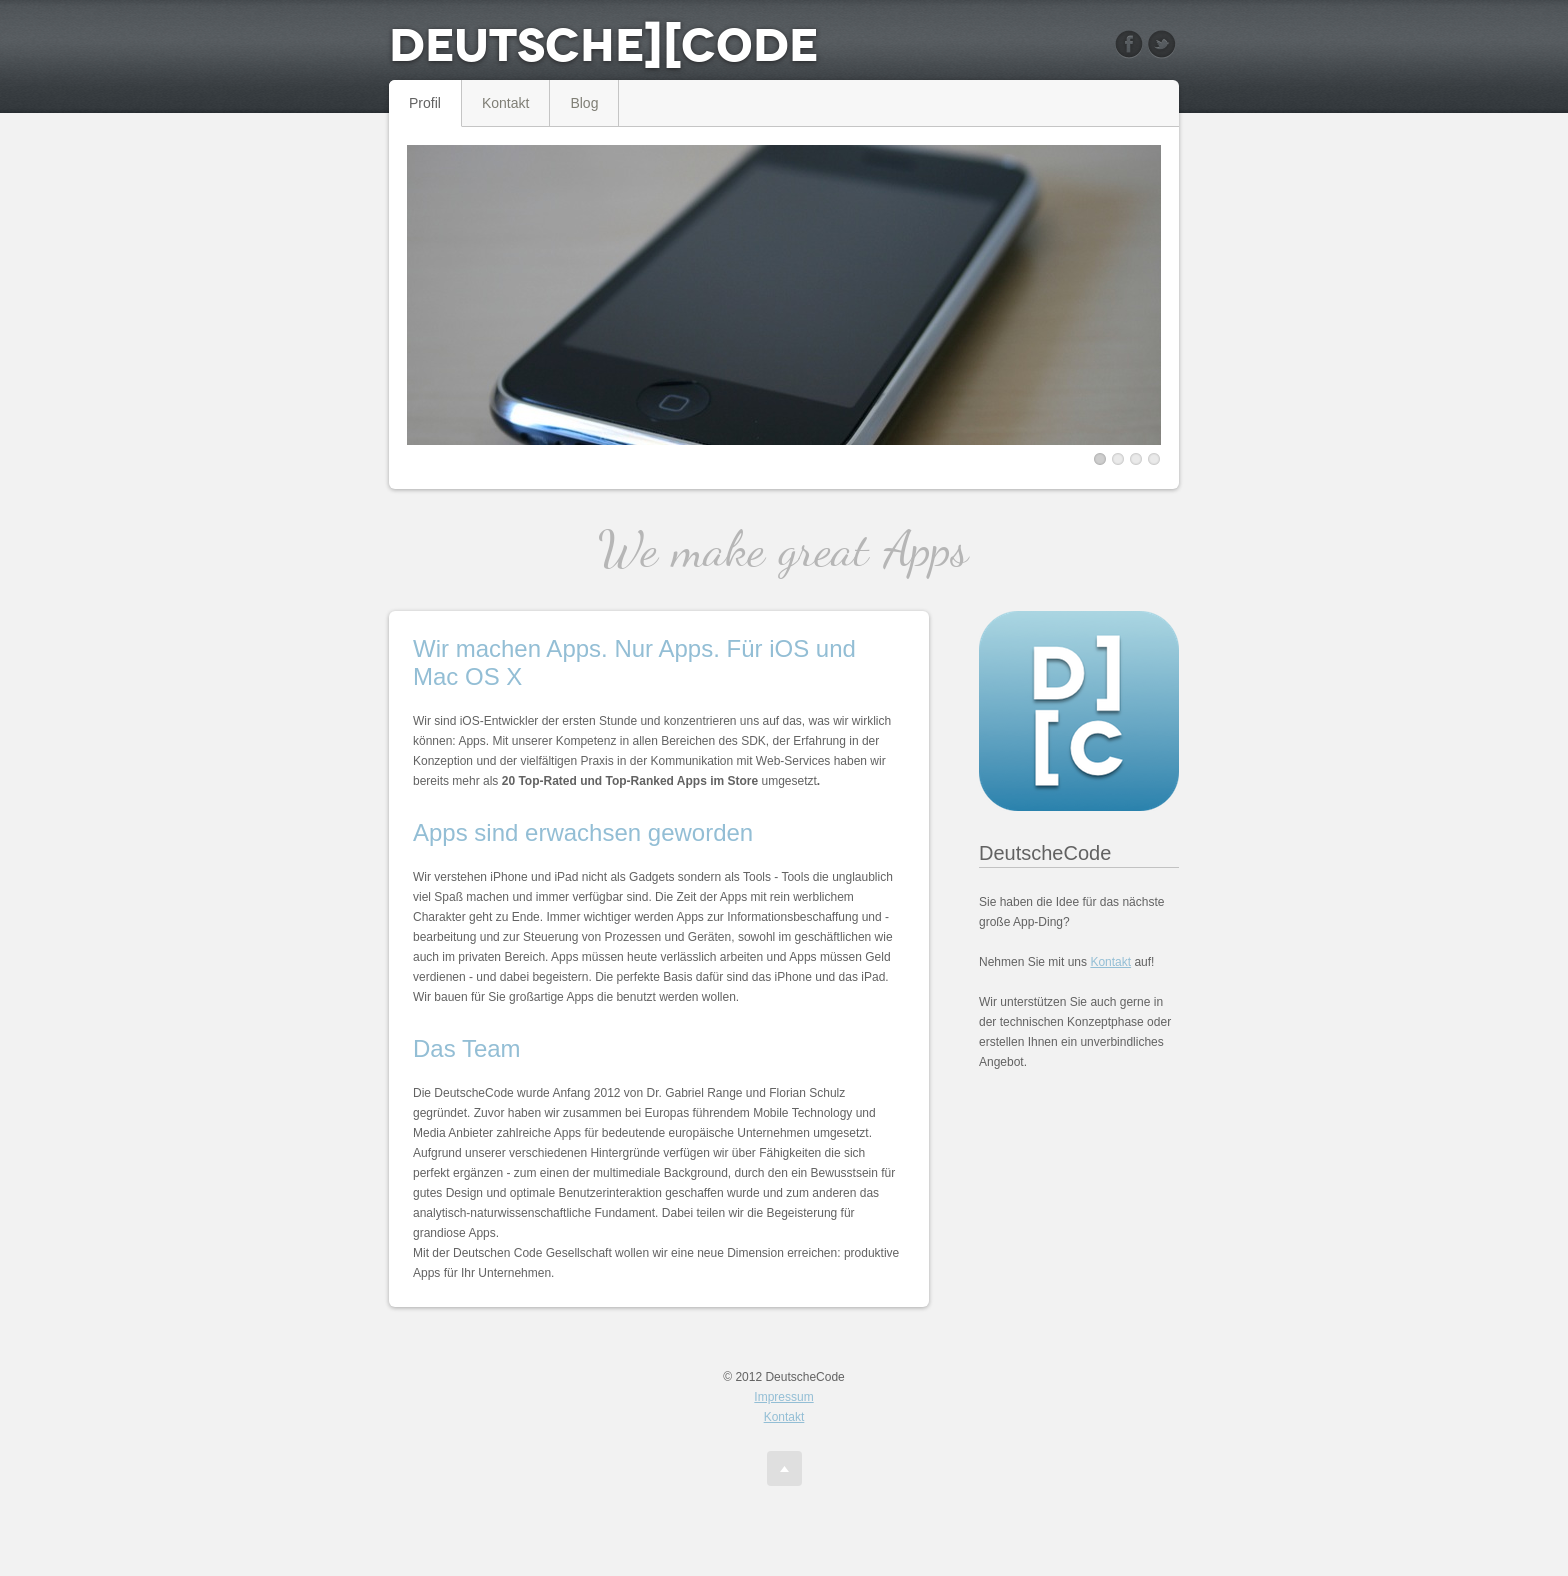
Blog (584, 103)
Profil (425, 103)
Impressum (783, 1397)
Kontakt (505, 103)
